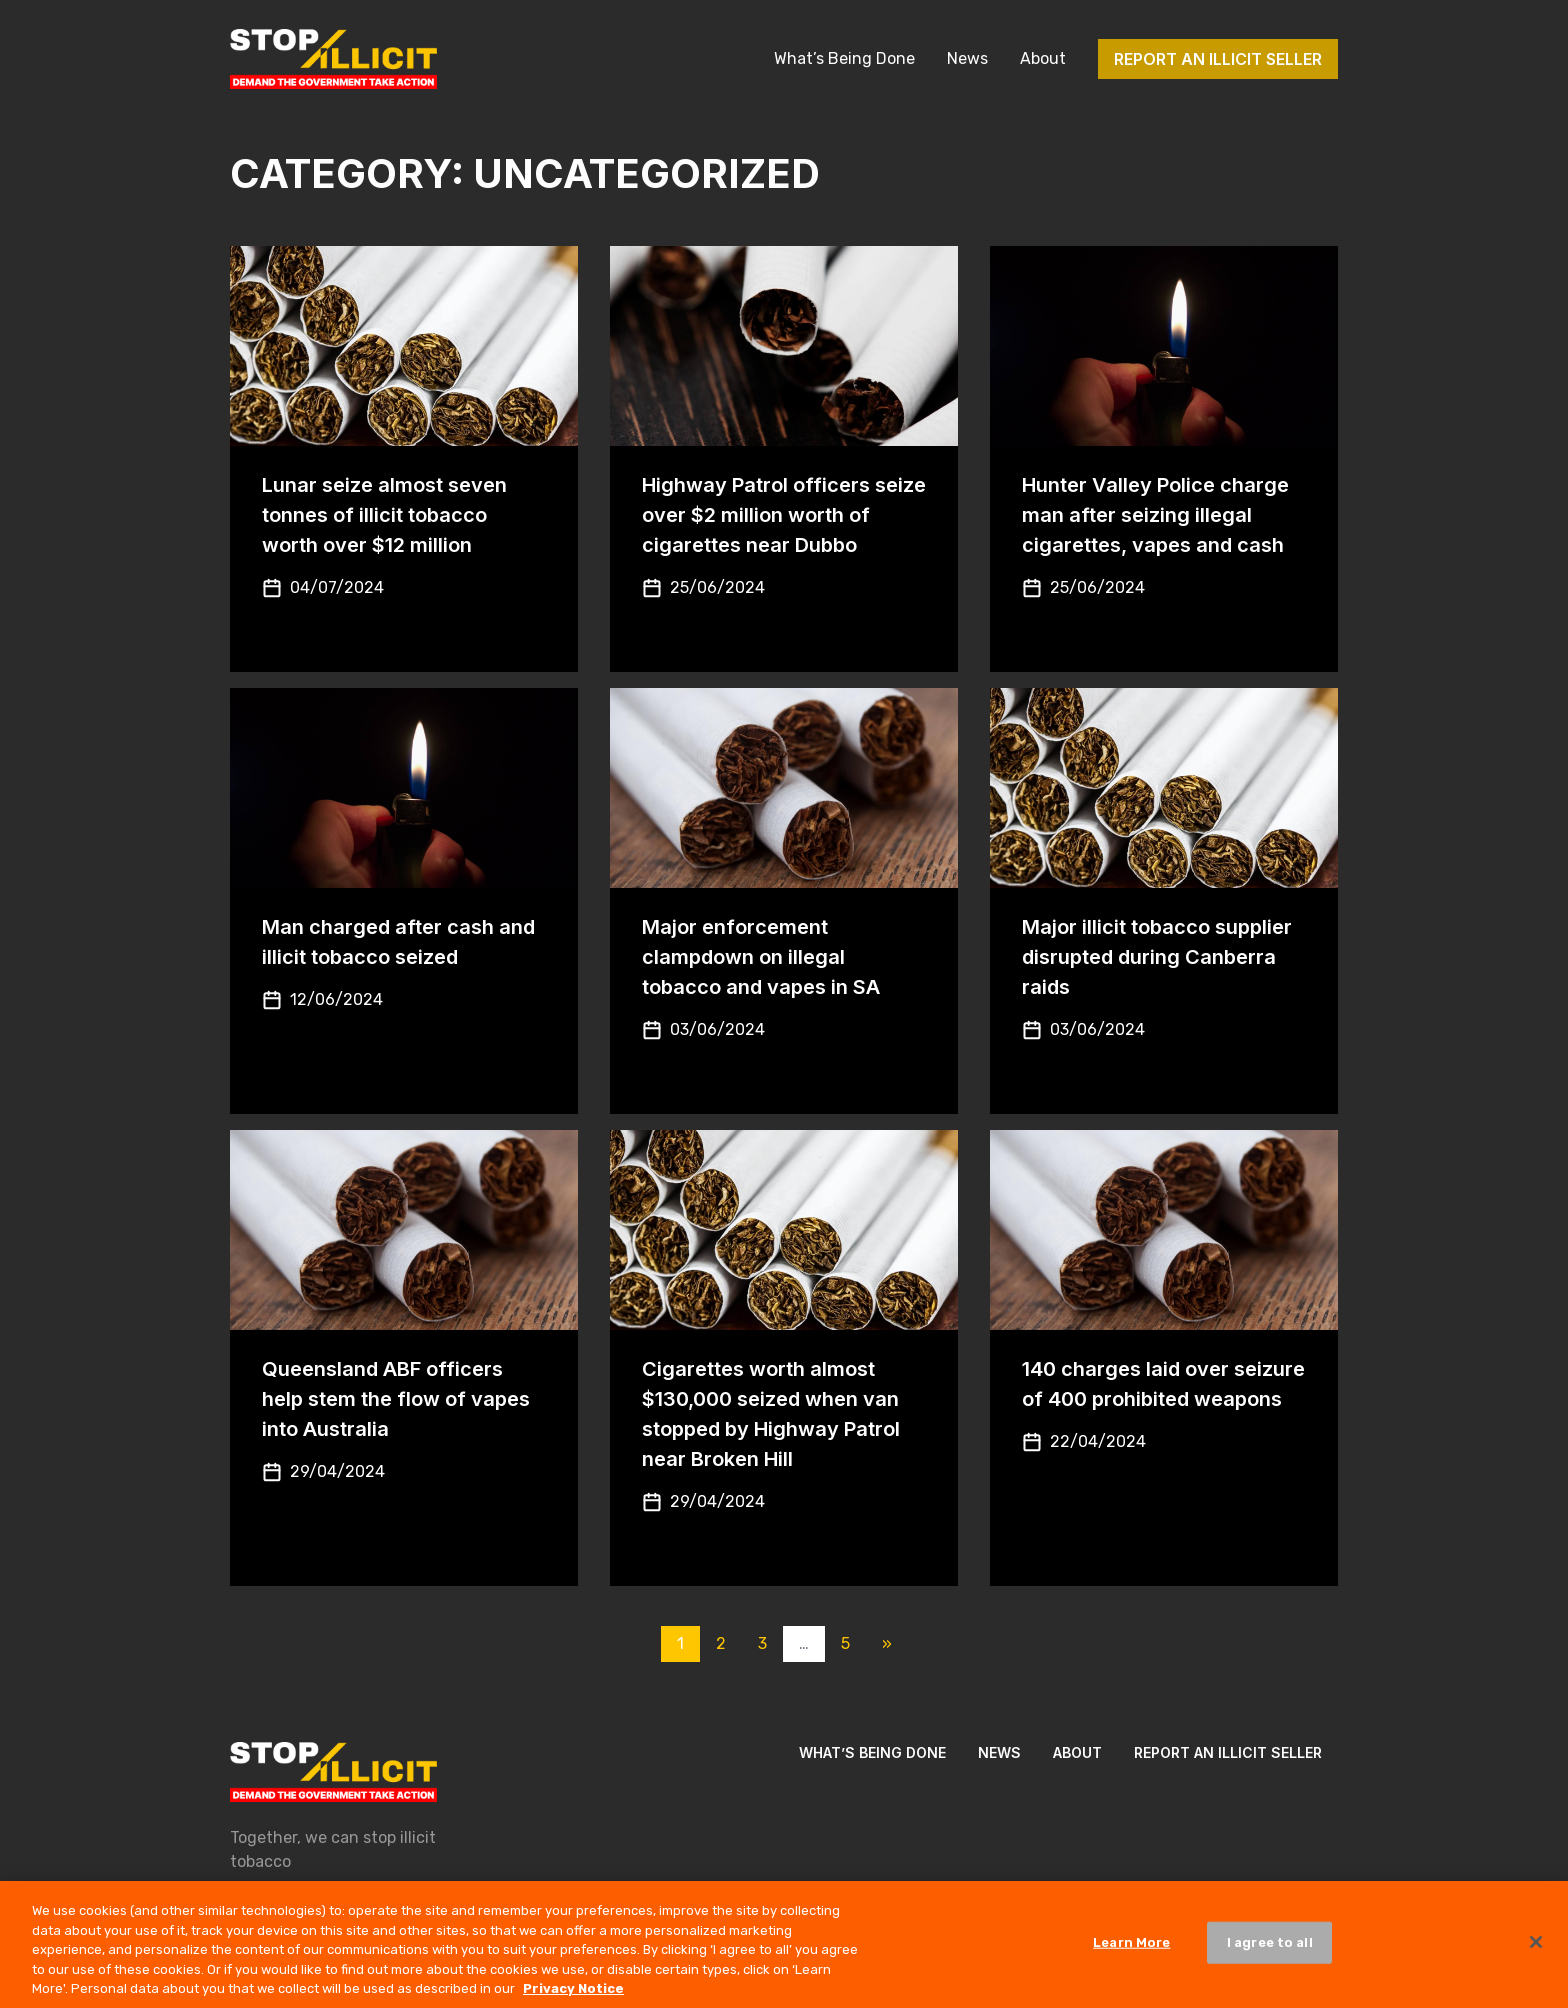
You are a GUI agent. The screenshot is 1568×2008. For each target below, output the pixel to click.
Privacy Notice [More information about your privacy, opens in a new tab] (573, 1997)
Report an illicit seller (1218, 59)
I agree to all (1270, 1951)
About (1043, 58)
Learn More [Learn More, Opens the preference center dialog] (1131, 1951)
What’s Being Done (844, 58)
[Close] (1536, 1951)
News (967, 58)
